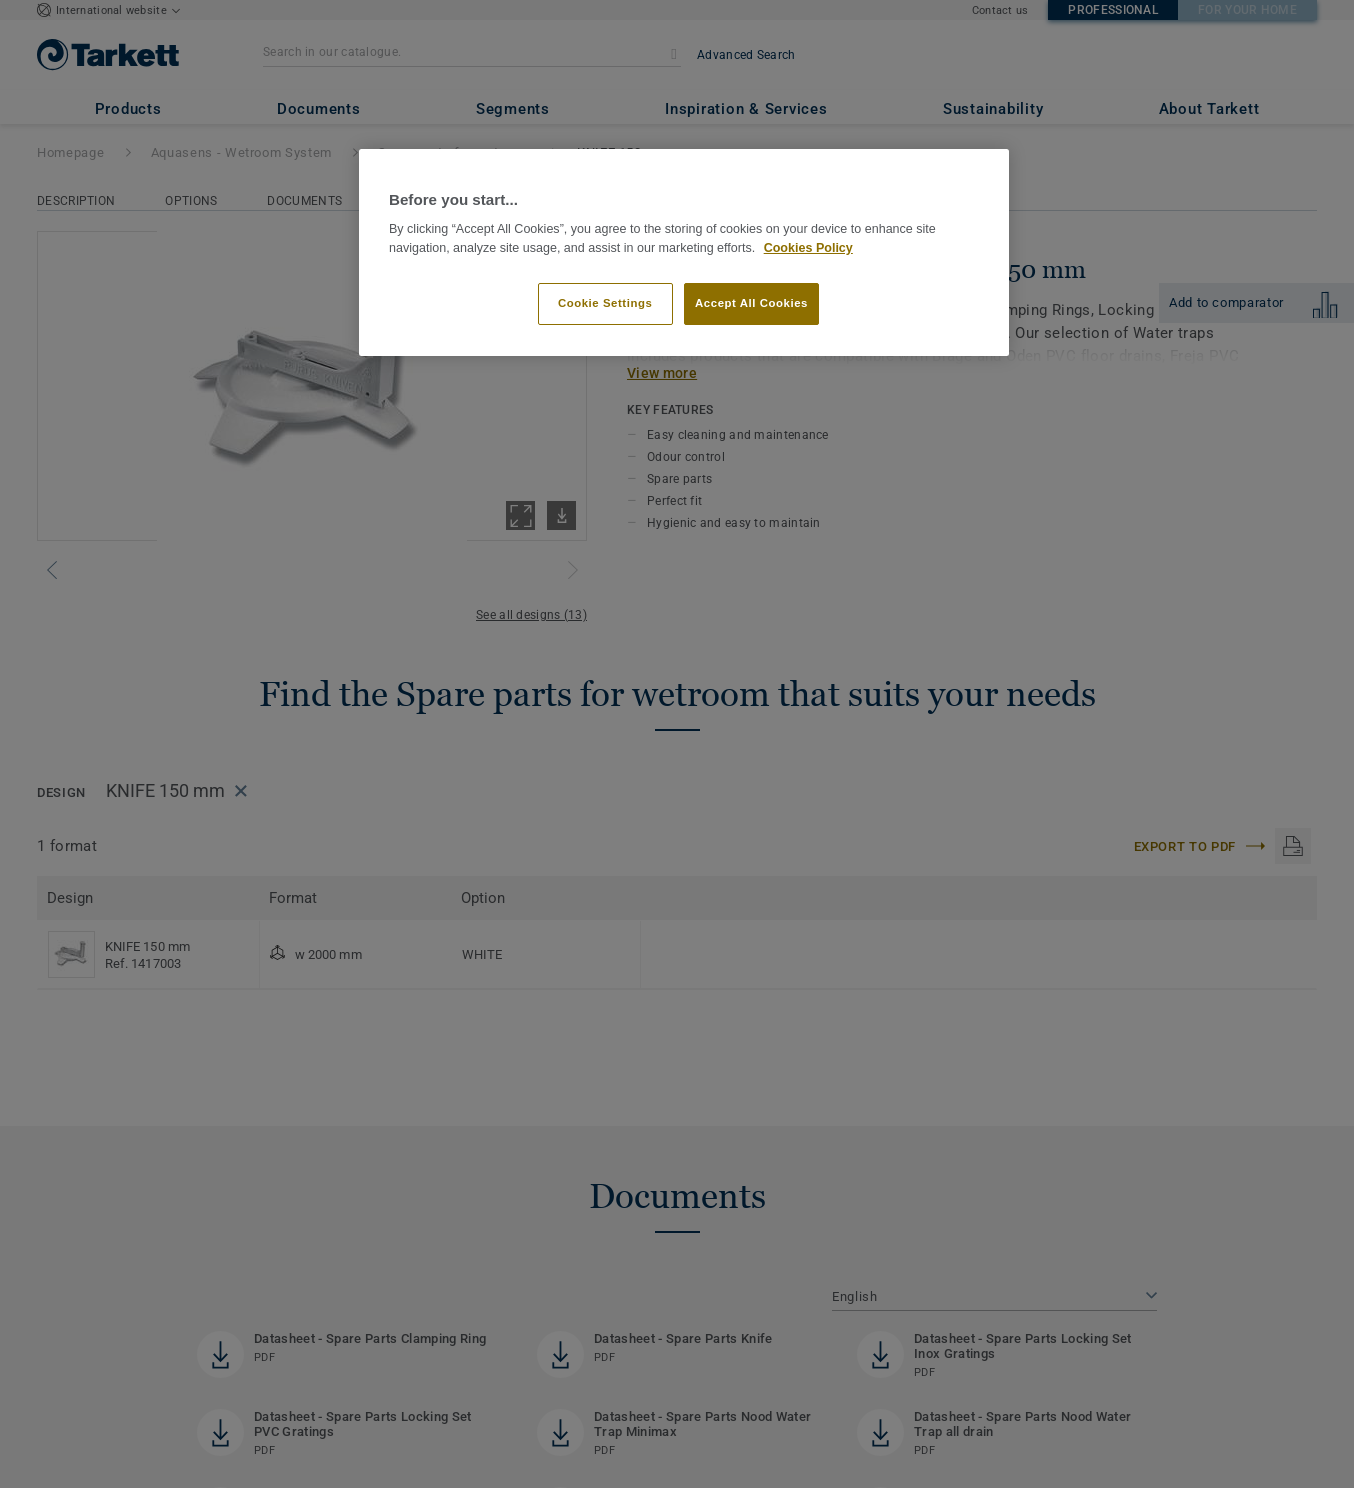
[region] (684, 252)
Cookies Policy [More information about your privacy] (808, 248)
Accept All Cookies (751, 303)
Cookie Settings (605, 303)
